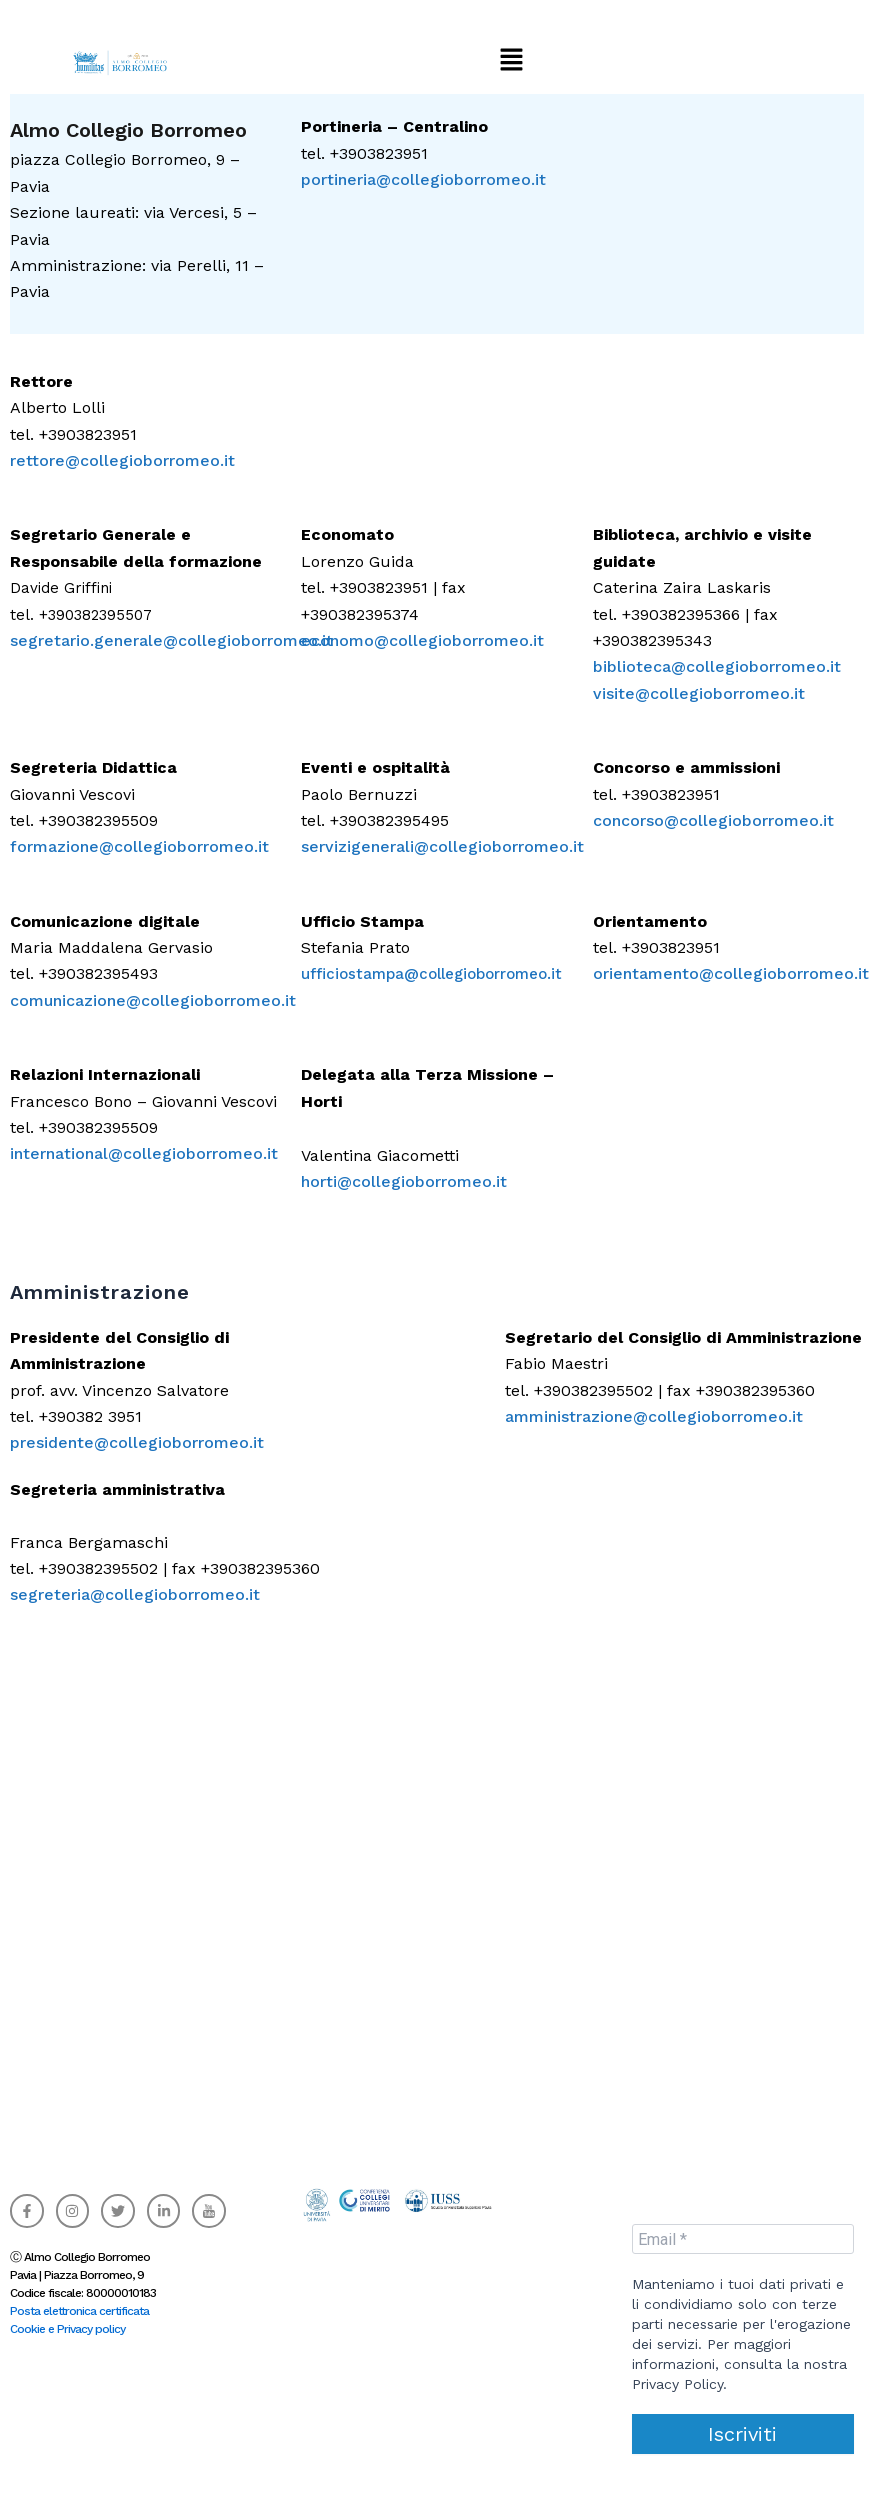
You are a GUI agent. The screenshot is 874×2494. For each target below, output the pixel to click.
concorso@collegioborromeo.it (713, 820)
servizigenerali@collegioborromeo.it (442, 846)
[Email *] (743, 2239)
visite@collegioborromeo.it (699, 693)
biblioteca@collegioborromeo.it (717, 666)
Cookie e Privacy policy (67, 2329)
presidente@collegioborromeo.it (137, 1442)
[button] (511, 60)
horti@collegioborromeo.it (404, 1181)
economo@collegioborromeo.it (422, 640)
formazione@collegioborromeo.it (139, 846)
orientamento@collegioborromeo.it (731, 973)
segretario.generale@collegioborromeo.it (171, 640)
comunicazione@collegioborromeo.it (153, 1000)
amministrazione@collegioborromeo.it (654, 1416)
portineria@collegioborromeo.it (423, 179)
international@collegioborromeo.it (144, 1153)
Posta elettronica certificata (79, 2311)
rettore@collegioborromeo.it (122, 460)
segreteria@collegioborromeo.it (135, 1594)
